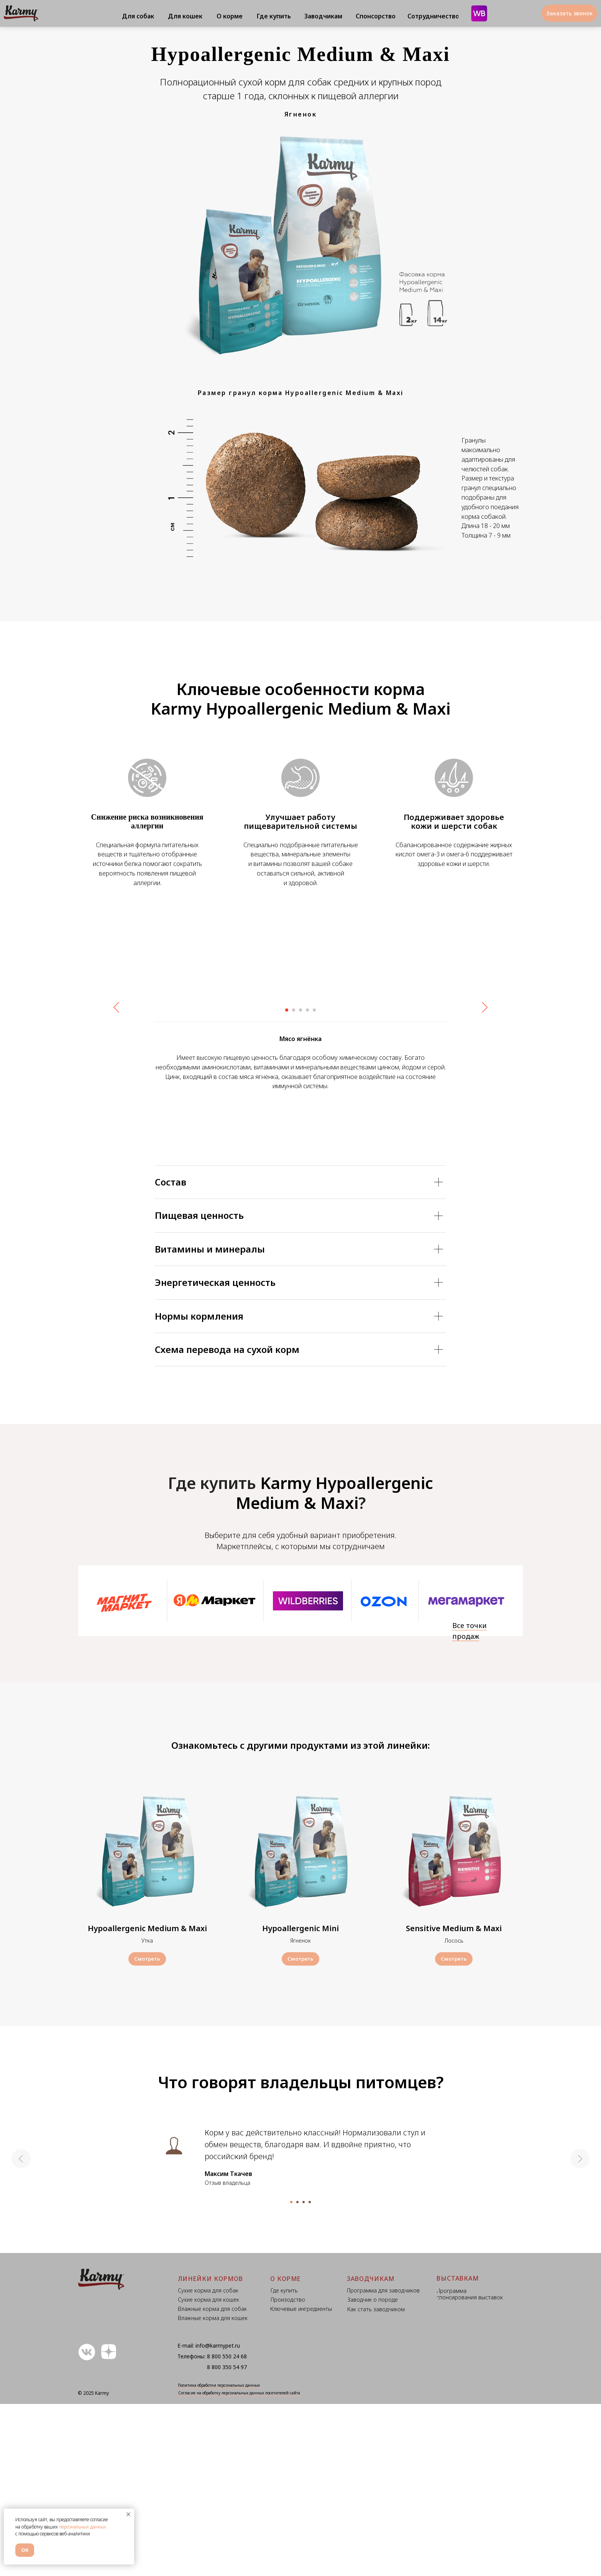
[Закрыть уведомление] (128, 2514)
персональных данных (82, 2527)
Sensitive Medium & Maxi (454, 2101)
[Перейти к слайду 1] (286, 1182)
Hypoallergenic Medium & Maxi (147, 2101)
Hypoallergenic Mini (300, 2101)
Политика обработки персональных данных (219, 2557)
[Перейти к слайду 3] (300, 1182)
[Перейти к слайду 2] (293, 1182)
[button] (569, 13)
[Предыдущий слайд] (116, 1084)
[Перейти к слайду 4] (307, 1182)
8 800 (214, 2528)
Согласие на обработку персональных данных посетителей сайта (239, 2565)
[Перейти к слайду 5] (314, 1182)
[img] (466, 1774)
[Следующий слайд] (484, 1084)
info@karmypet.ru (217, 2517)
